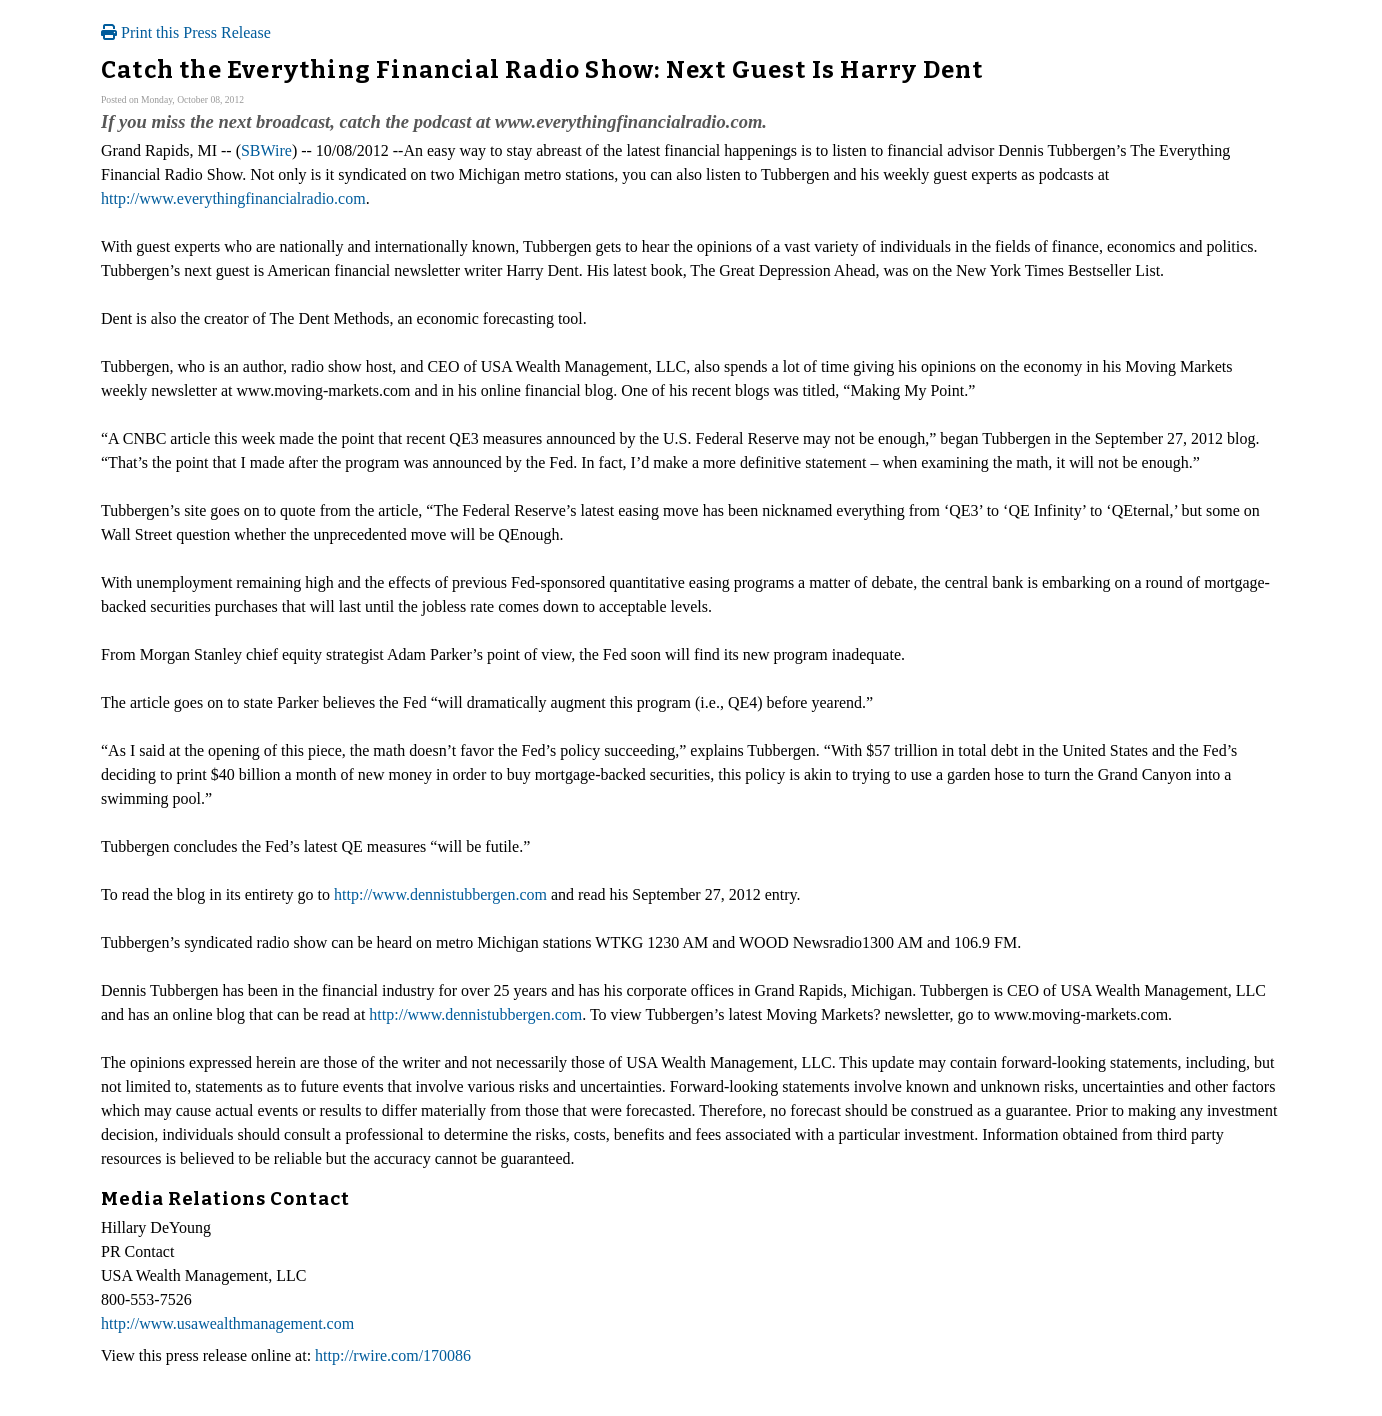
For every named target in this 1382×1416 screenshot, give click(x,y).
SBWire (266, 150)
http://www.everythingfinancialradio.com (233, 198)
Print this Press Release (186, 32)
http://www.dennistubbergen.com (440, 894)
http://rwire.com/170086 (393, 1355)
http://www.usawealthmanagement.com (227, 1323)
